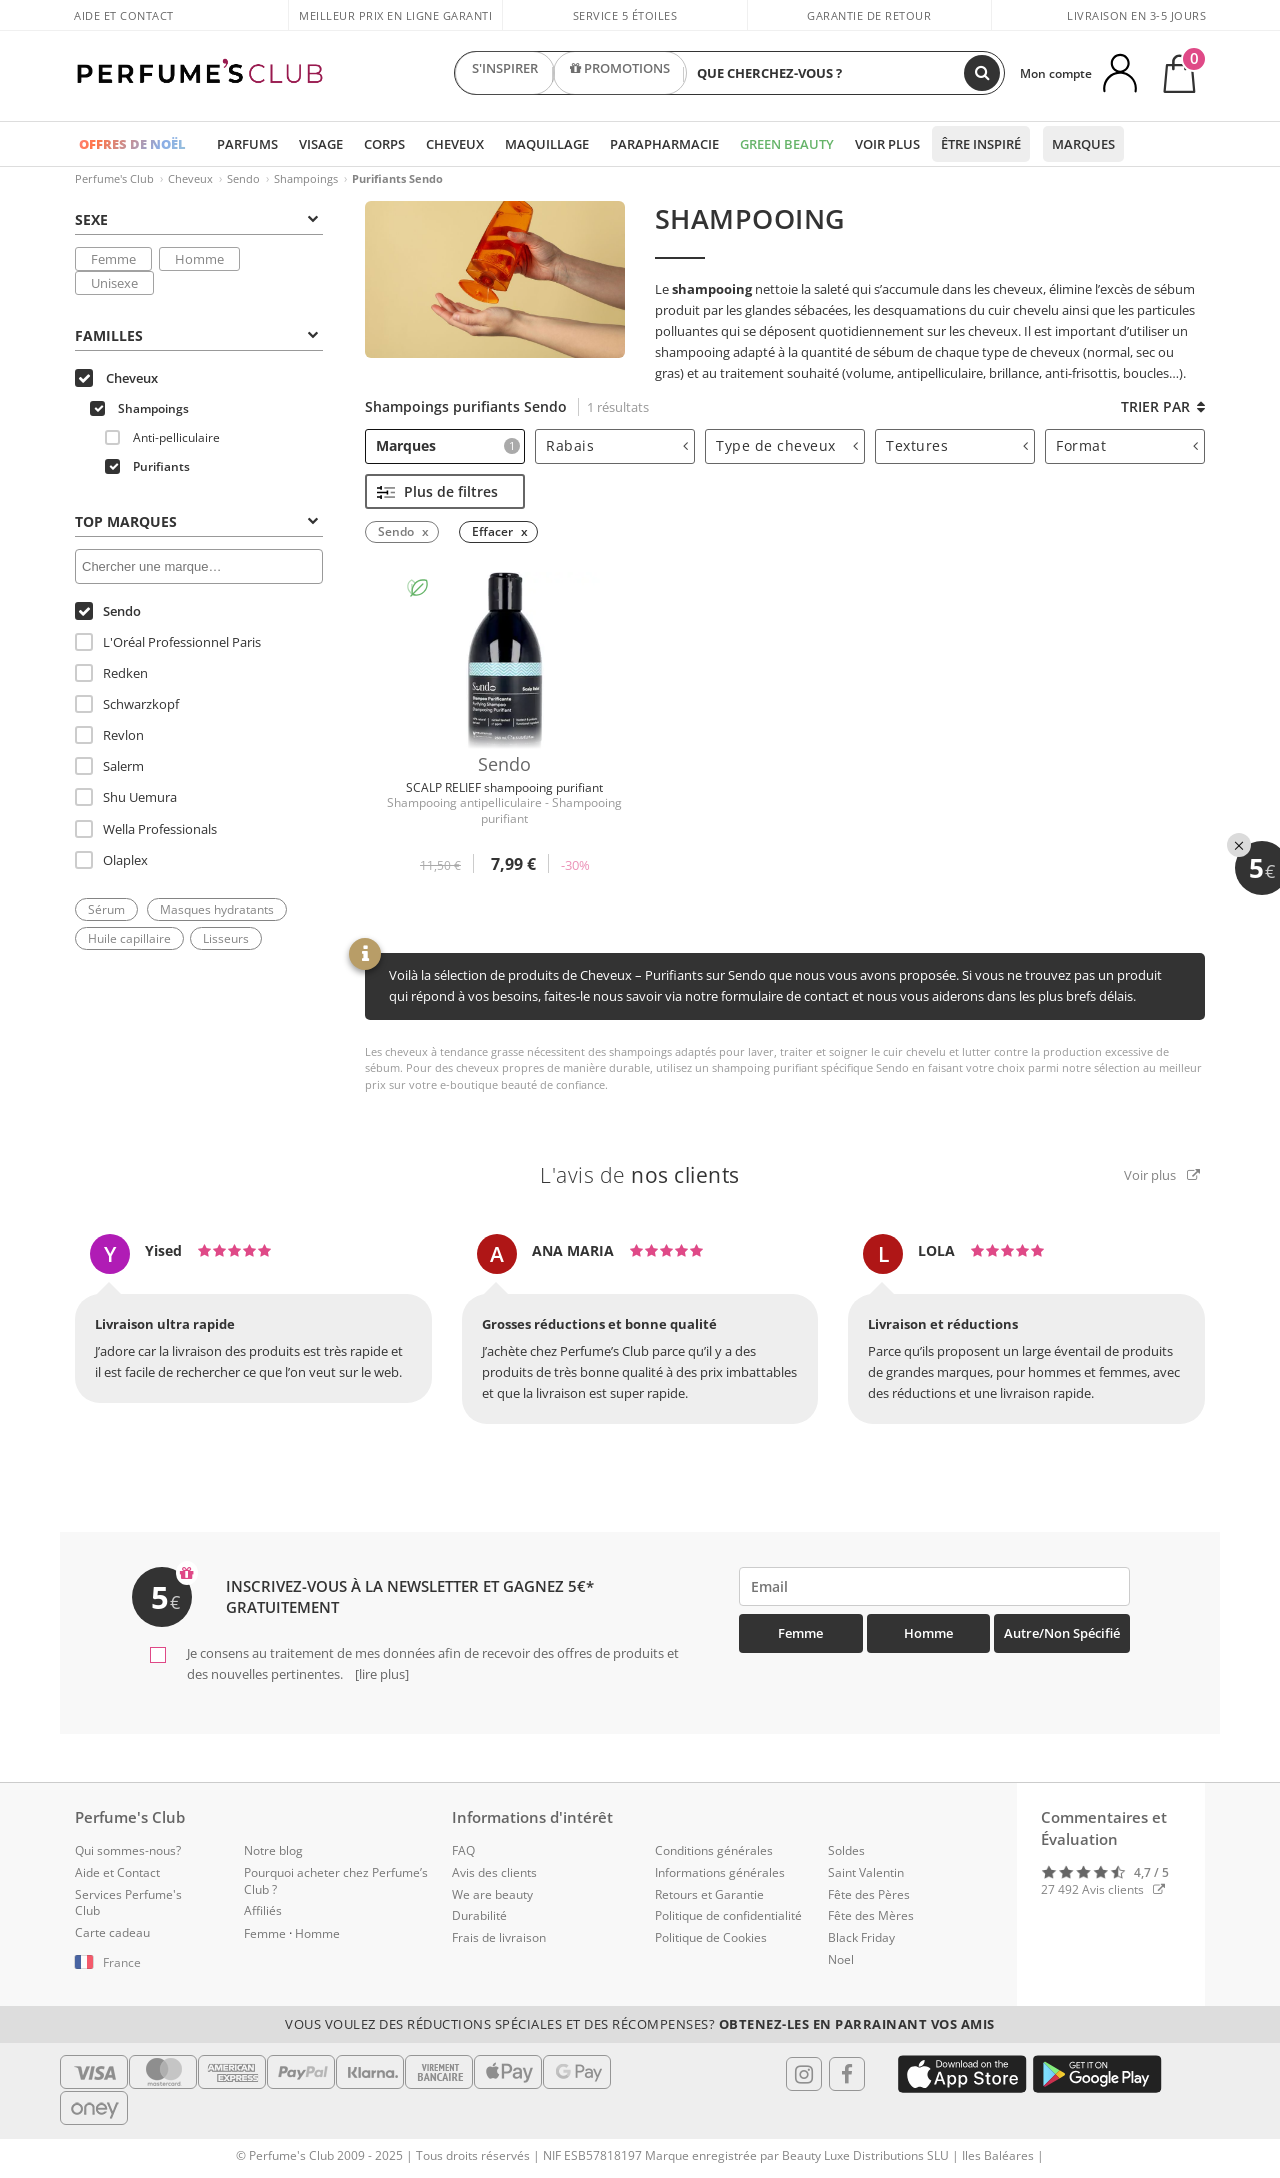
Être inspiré (981, 144)
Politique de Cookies (711, 1937)
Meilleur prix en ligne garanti (395, 15)
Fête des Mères (871, 1915)
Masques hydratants (217, 909)
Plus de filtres (437, 491)
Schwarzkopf (127, 704)
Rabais (617, 445)
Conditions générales (714, 1850)
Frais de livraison (499, 1937)
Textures (957, 445)
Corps (384, 144)
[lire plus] (380, 1674)
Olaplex (111, 860)
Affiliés (263, 1910)
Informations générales (720, 1872)
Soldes (846, 1850)
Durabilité (479, 1915)
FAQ (463, 1850)
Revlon (109, 735)
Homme (199, 259)
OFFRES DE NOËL (132, 144)
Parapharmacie (664, 144)
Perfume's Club (114, 178)
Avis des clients (494, 1872)
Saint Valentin (866, 1872)
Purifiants (147, 466)
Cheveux (455, 144)
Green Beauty (787, 144)
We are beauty (492, 1894)
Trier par (1163, 406)
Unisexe (114, 283)
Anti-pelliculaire (162, 437)
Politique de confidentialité (728, 1915)
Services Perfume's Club (128, 1903)
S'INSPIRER (505, 73)
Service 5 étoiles (625, 15)
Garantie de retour (869, 15)
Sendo (243, 178)
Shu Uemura (126, 797)
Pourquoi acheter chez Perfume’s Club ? (336, 1881)
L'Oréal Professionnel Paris (168, 642)
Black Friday (861, 1937)
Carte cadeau (112, 1932)
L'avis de (640, 1175)
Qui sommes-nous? (128, 1850)
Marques (1083, 144)
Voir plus (887, 144)
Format (1127, 445)
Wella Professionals (146, 829)
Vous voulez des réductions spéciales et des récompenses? (640, 2024)
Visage (321, 144)
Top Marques (196, 521)
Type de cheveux (787, 445)
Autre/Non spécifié (1062, 1633)
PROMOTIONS (620, 73)
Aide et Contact (124, 15)
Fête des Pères (869, 1894)
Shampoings (306, 178)
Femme (113, 259)
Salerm (109, 766)
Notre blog (273, 1850)
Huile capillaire (129, 938)
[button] (144, 1963)
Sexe (196, 219)
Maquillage (547, 144)
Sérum (106, 909)
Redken (111, 673)
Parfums (247, 144)
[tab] (199, 218)
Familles (196, 335)
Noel (841, 1959)
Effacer (492, 531)
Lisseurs (226, 938)
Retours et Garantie (709, 1894)
